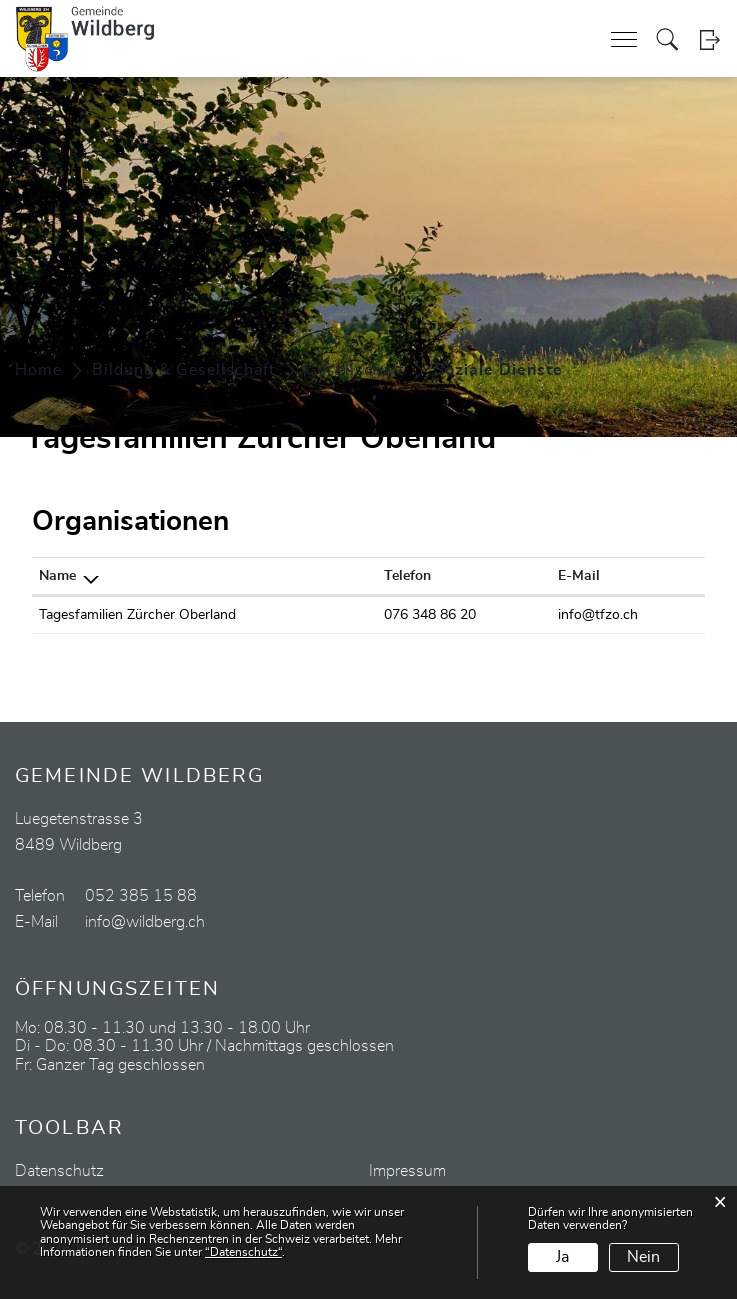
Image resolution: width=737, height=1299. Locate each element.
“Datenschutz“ (243, 1252)
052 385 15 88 (141, 896)
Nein (643, 1257)
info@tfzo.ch (598, 615)
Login (709, 39)
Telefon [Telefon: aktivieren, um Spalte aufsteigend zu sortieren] (407, 576)
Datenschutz (59, 1171)
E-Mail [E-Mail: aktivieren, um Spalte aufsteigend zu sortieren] (579, 576)
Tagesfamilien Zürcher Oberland (137, 615)
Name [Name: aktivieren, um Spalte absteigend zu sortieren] (57, 576)
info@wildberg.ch (145, 922)
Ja (562, 1257)
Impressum (407, 1171)
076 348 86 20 (430, 615)
